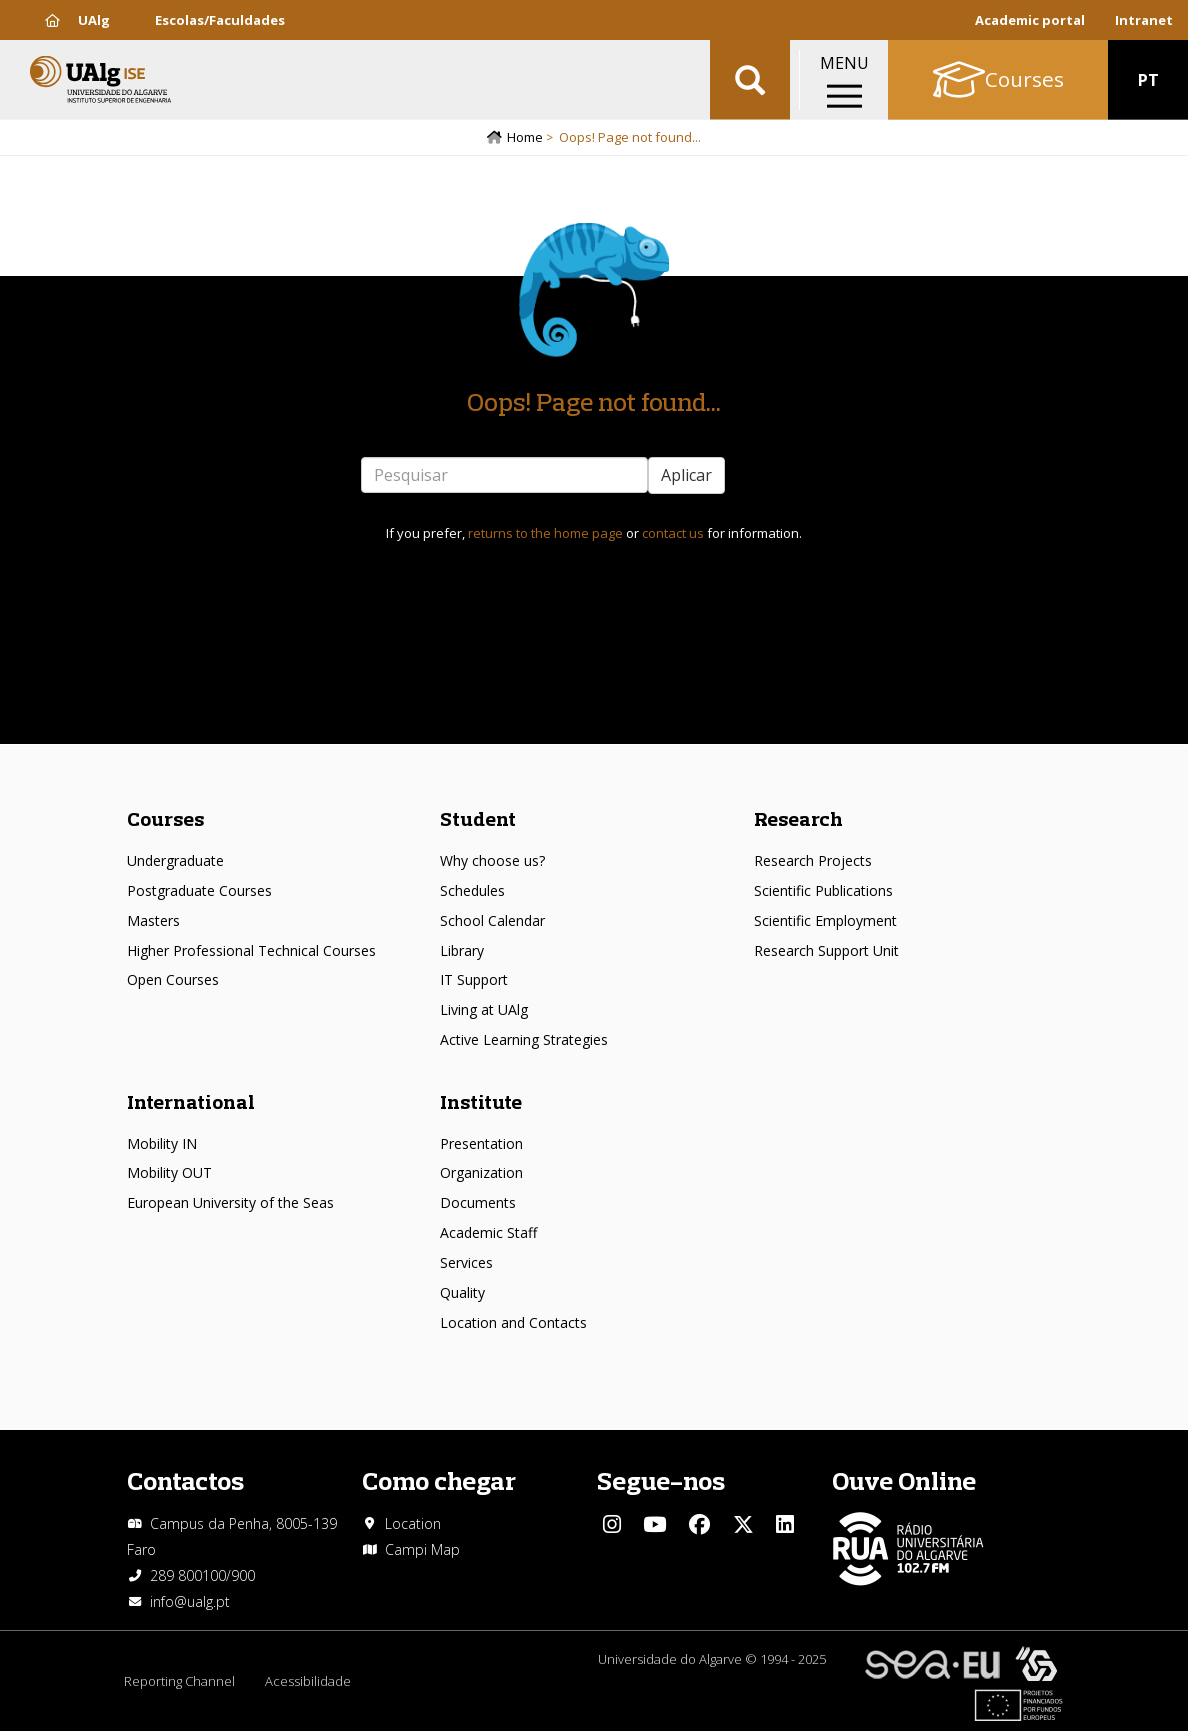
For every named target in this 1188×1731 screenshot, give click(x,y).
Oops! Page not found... (594, 401)
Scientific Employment (825, 920)
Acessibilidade (308, 1681)
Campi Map (422, 1549)
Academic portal (1030, 20)
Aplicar (686, 475)
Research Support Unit (826, 950)
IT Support (474, 979)
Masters (153, 920)
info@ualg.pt (190, 1601)
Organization (481, 1172)
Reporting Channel (179, 1681)
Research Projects (813, 860)
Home (525, 137)
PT (1148, 80)
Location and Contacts (513, 1322)
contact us (673, 533)
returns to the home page (545, 533)
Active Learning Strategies (524, 1039)
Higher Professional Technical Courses (251, 950)
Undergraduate (175, 860)
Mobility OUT (169, 1172)
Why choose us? (492, 860)
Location (413, 1523)
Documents (478, 1202)
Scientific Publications (823, 890)
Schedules (472, 890)
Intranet (1144, 20)
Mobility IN (162, 1143)
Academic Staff (488, 1232)
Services (466, 1262)
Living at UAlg (484, 1009)
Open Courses (173, 979)
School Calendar (492, 920)
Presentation (481, 1143)
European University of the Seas (230, 1202)
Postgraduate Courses (199, 890)
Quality (462, 1292)
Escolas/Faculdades (220, 20)
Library (462, 950)
